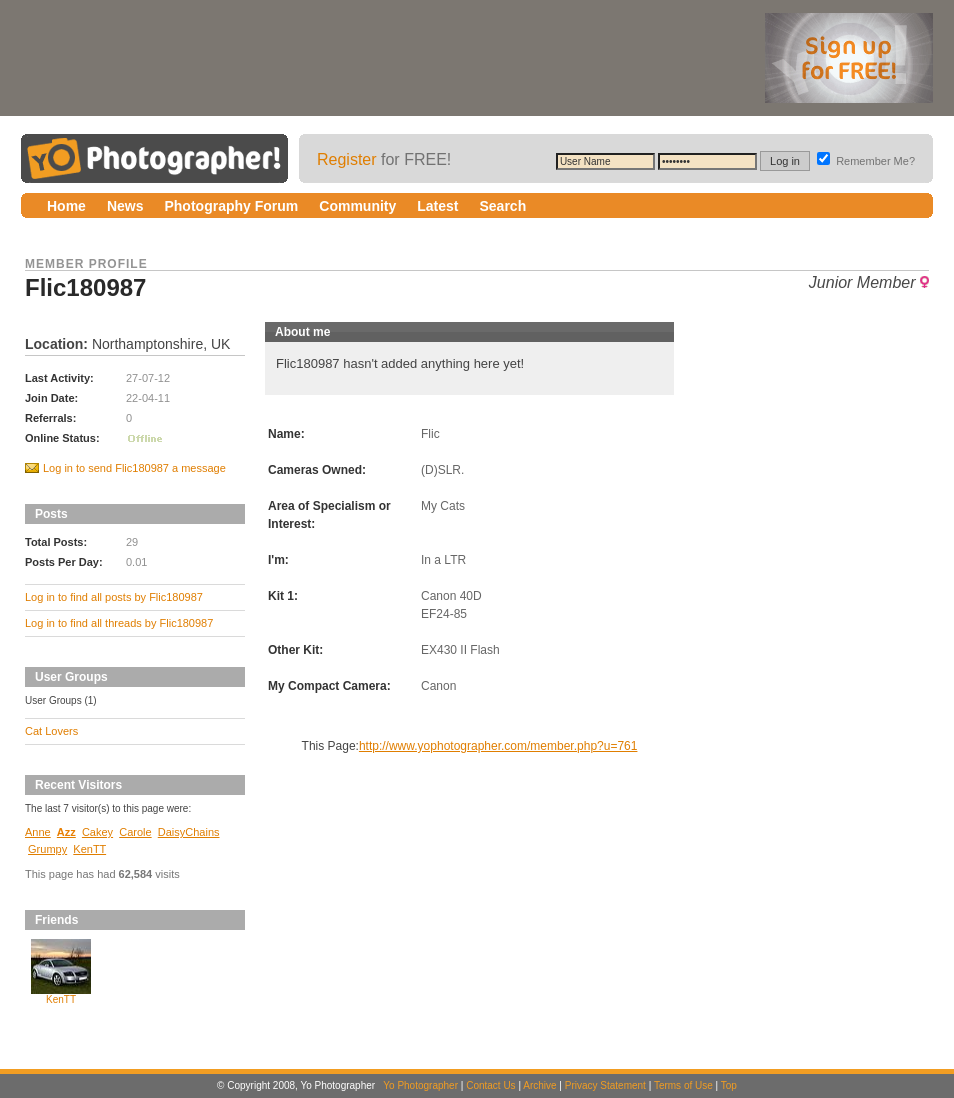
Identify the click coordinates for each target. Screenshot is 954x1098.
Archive (539, 1085)
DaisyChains (189, 832)
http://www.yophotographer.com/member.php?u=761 (498, 746)
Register (347, 159)
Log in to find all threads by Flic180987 (119, 623)
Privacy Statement (605, 1085)
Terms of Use (683, 1085)
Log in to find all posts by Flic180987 (114, 597)
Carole (135, 832)
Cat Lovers (51, 731)
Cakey (97, 832)
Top (729, 1085)
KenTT (89, 849)
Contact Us (490, 1085)
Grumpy (47, 849)
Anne (38, 832)
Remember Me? (866, 161)
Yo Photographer (420, 1085)
